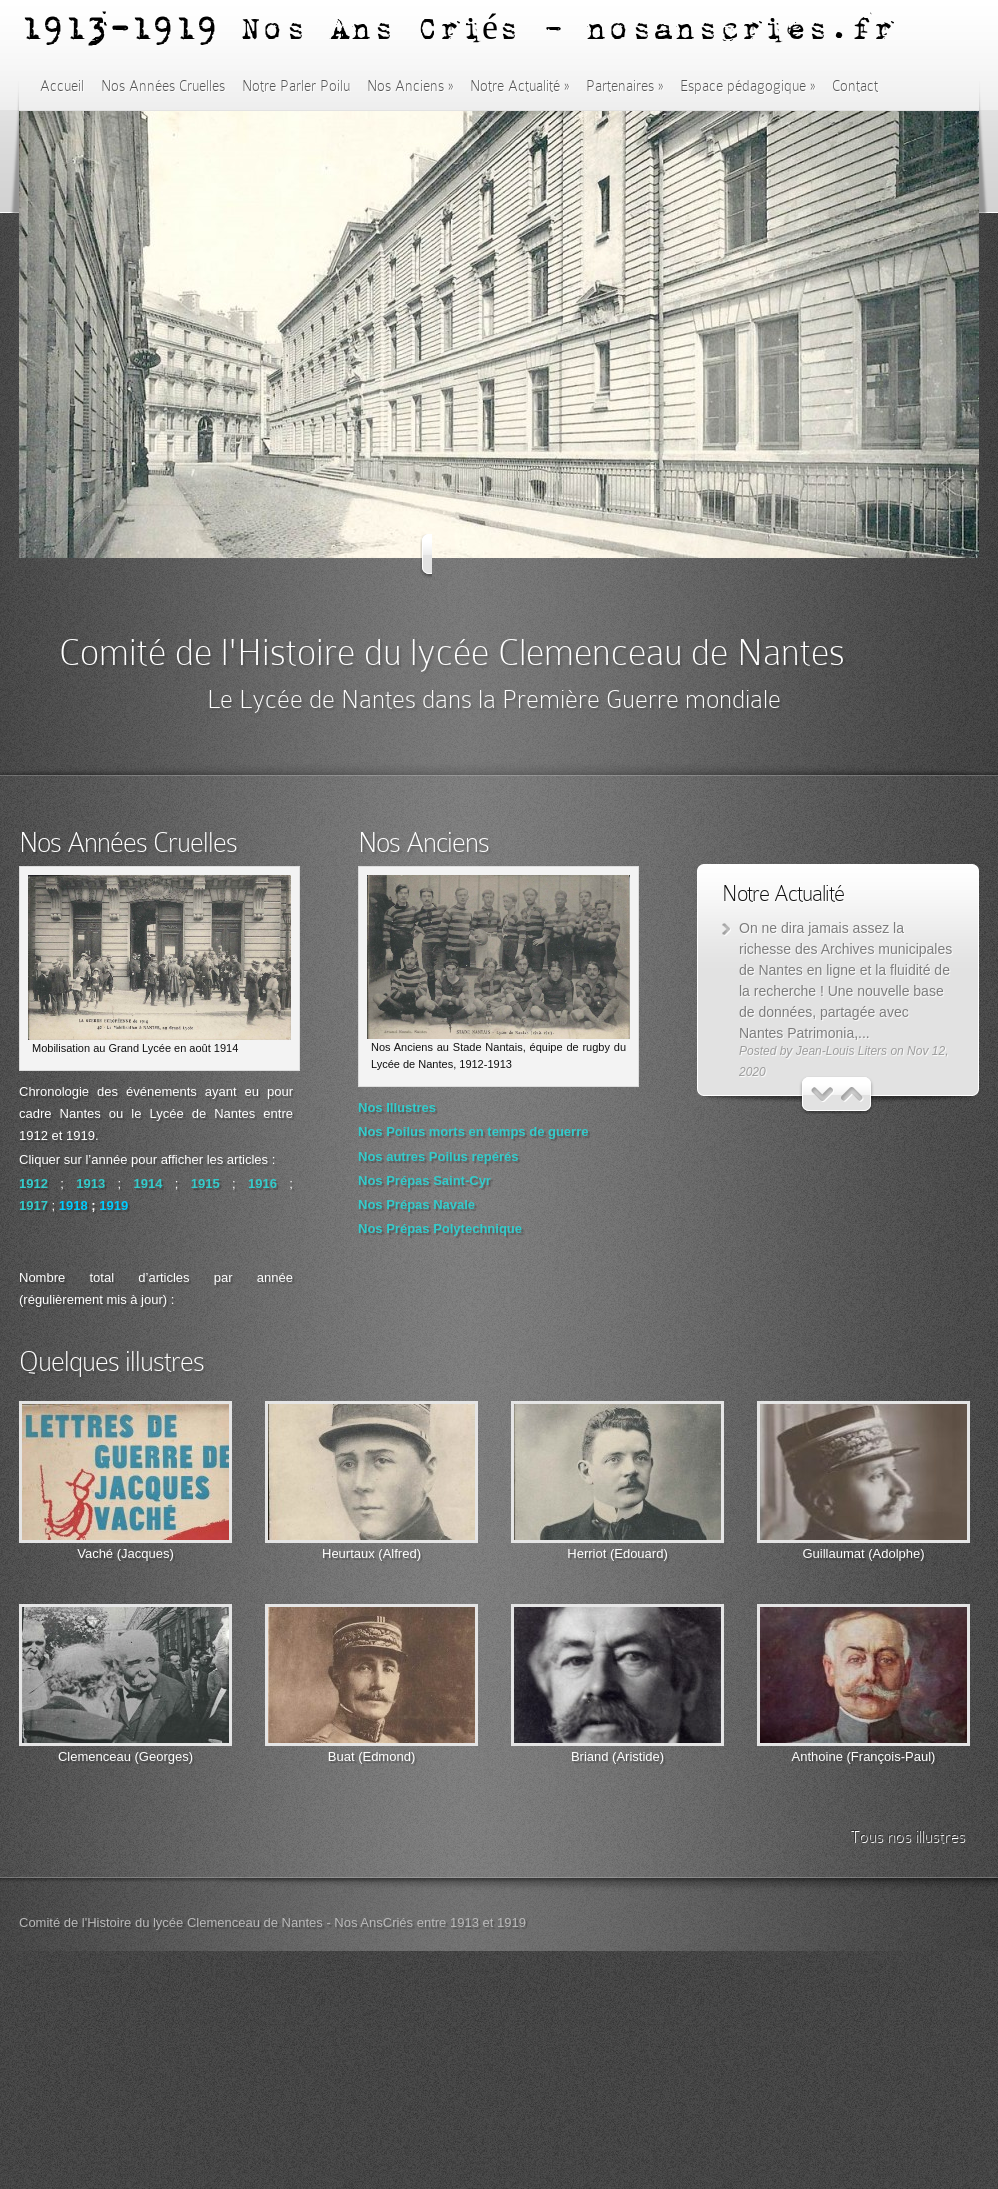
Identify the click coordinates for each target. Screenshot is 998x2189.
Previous (439, 555)
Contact (855, 86)
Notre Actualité (519, 86)
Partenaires (624, 86)
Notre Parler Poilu (296, 86)
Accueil (62, 86)
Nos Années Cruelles (163, 86)
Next (559, 555)
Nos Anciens (410, 86)
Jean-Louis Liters (841, 1051)
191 (110, 1205)
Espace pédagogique (747, 86)
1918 (73, 1205)
